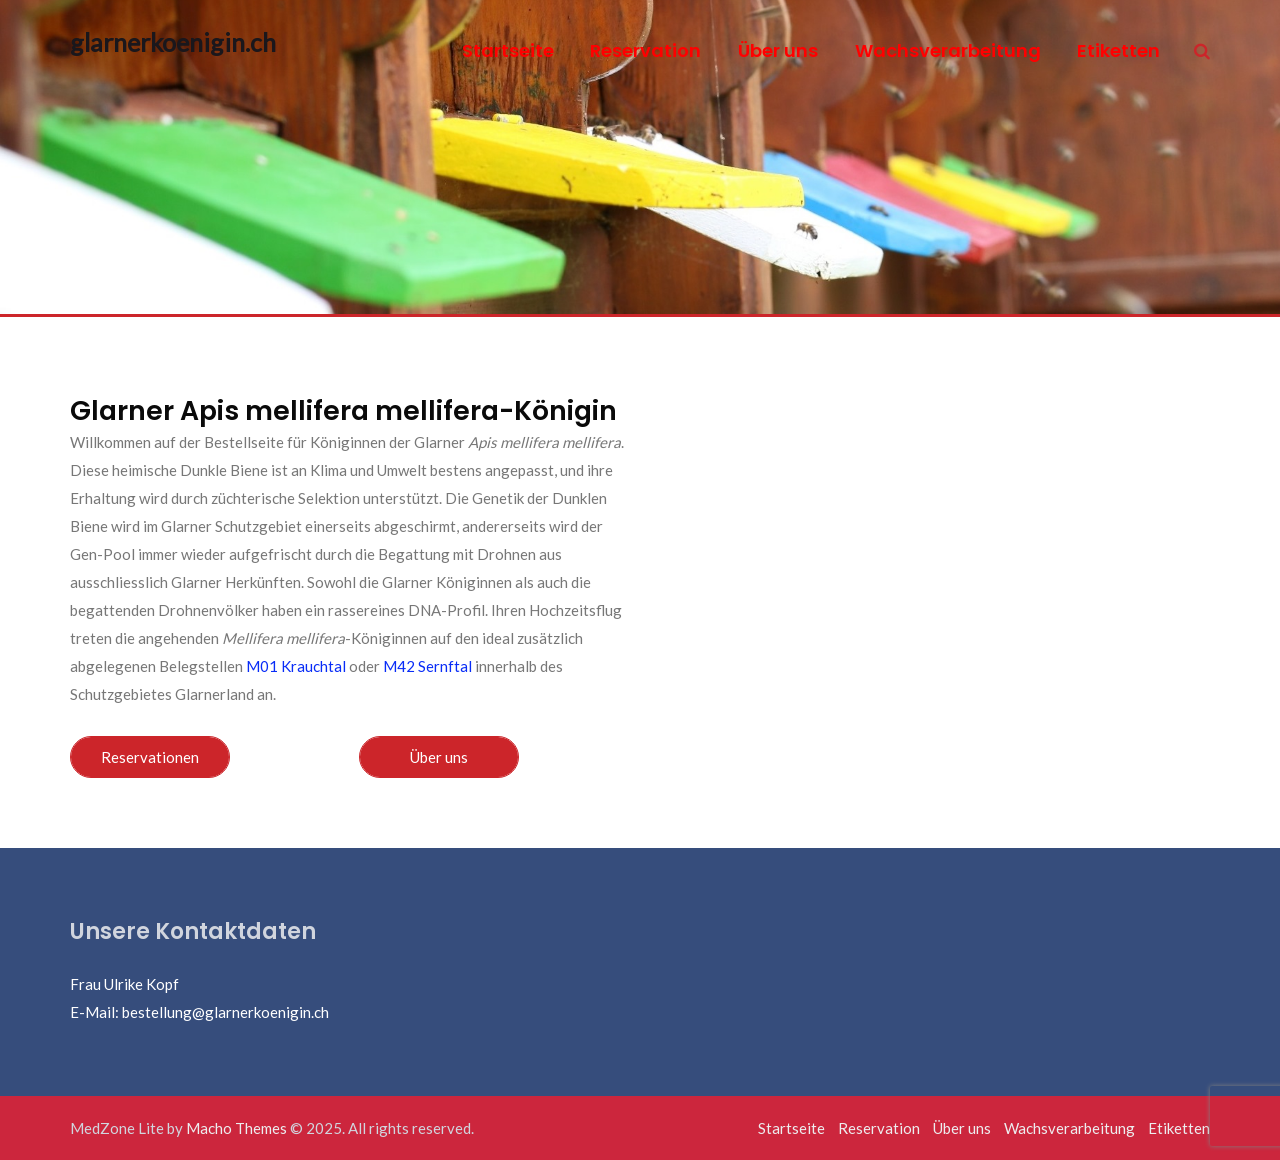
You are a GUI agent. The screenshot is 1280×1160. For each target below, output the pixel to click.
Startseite (508, 50)
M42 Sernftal (427, 666)
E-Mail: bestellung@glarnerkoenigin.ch (199, 1012)
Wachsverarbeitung (948, 50)
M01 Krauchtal (296, 666)
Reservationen (150, 757)
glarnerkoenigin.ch (152, 42)
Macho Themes (236, 1128)
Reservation (645, 50)
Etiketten (1118, 50)
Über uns (778, 50)
